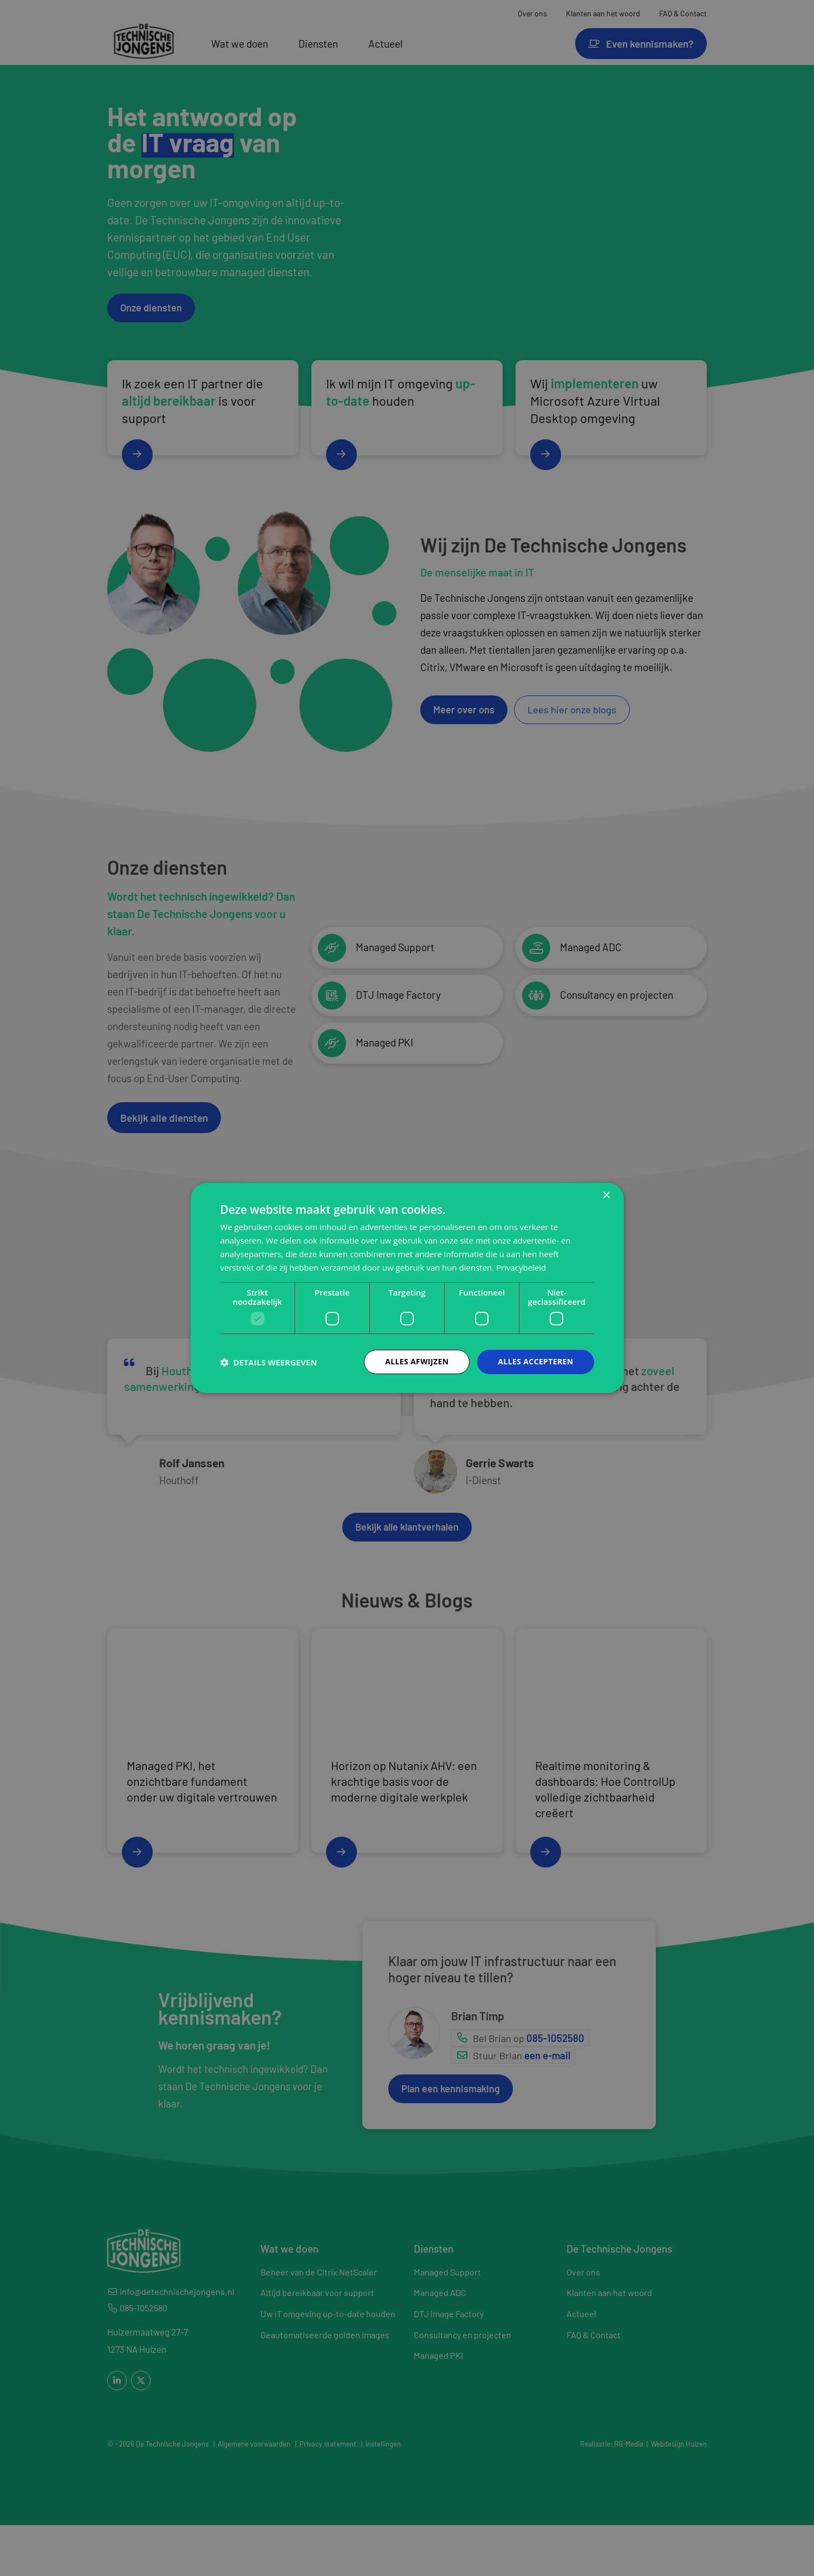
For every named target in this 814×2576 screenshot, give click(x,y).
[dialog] (407, 1288)
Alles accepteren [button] (536, 1361)
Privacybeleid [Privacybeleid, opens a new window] (521, 1267)
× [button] (606, 1196)
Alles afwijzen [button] (416, 1361)
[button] (268, 1362)
